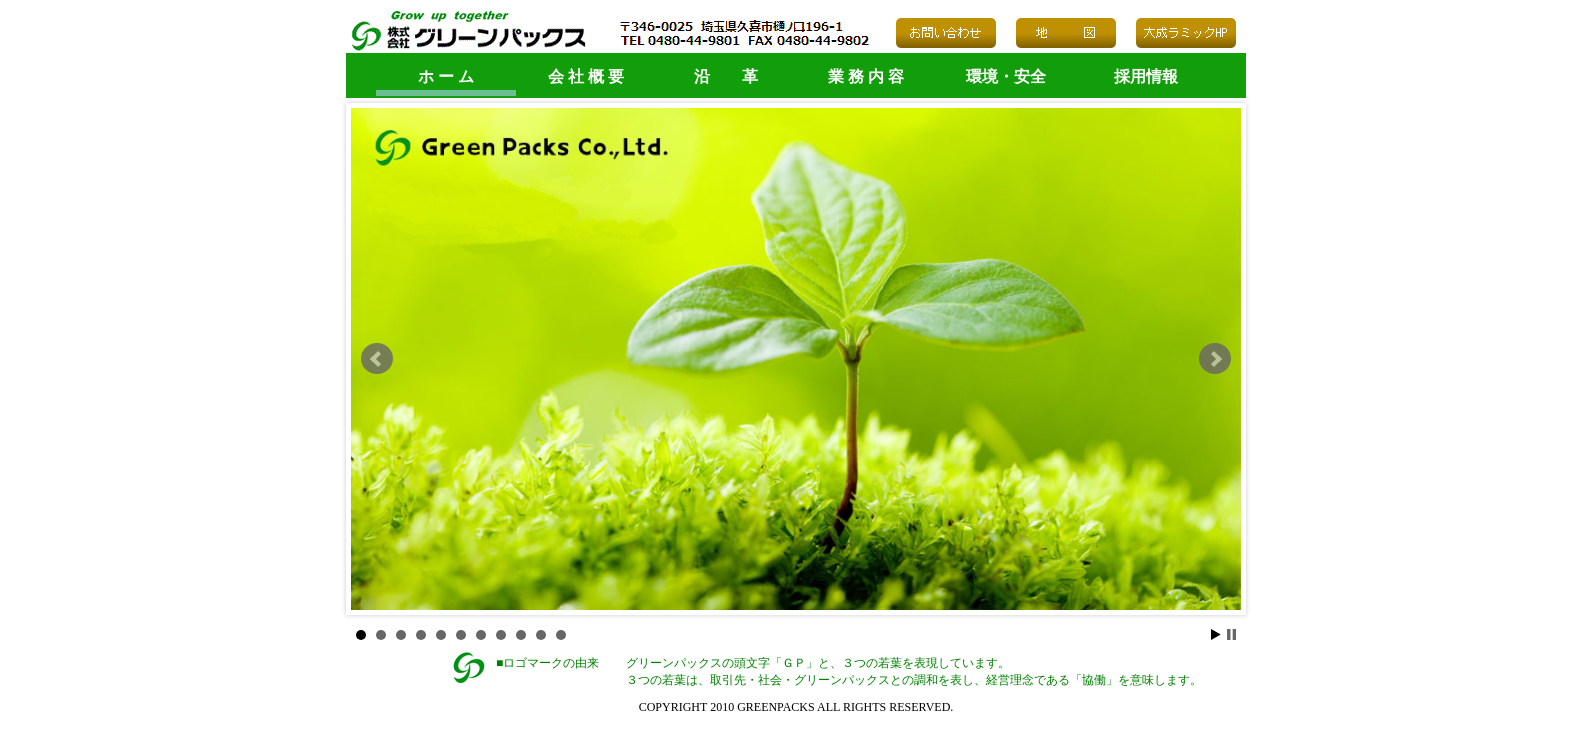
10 (541, 635)
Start (1216, 634)
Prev (377, 359)
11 (561, 635)
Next (1215, 359)
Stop (1231, 634)
